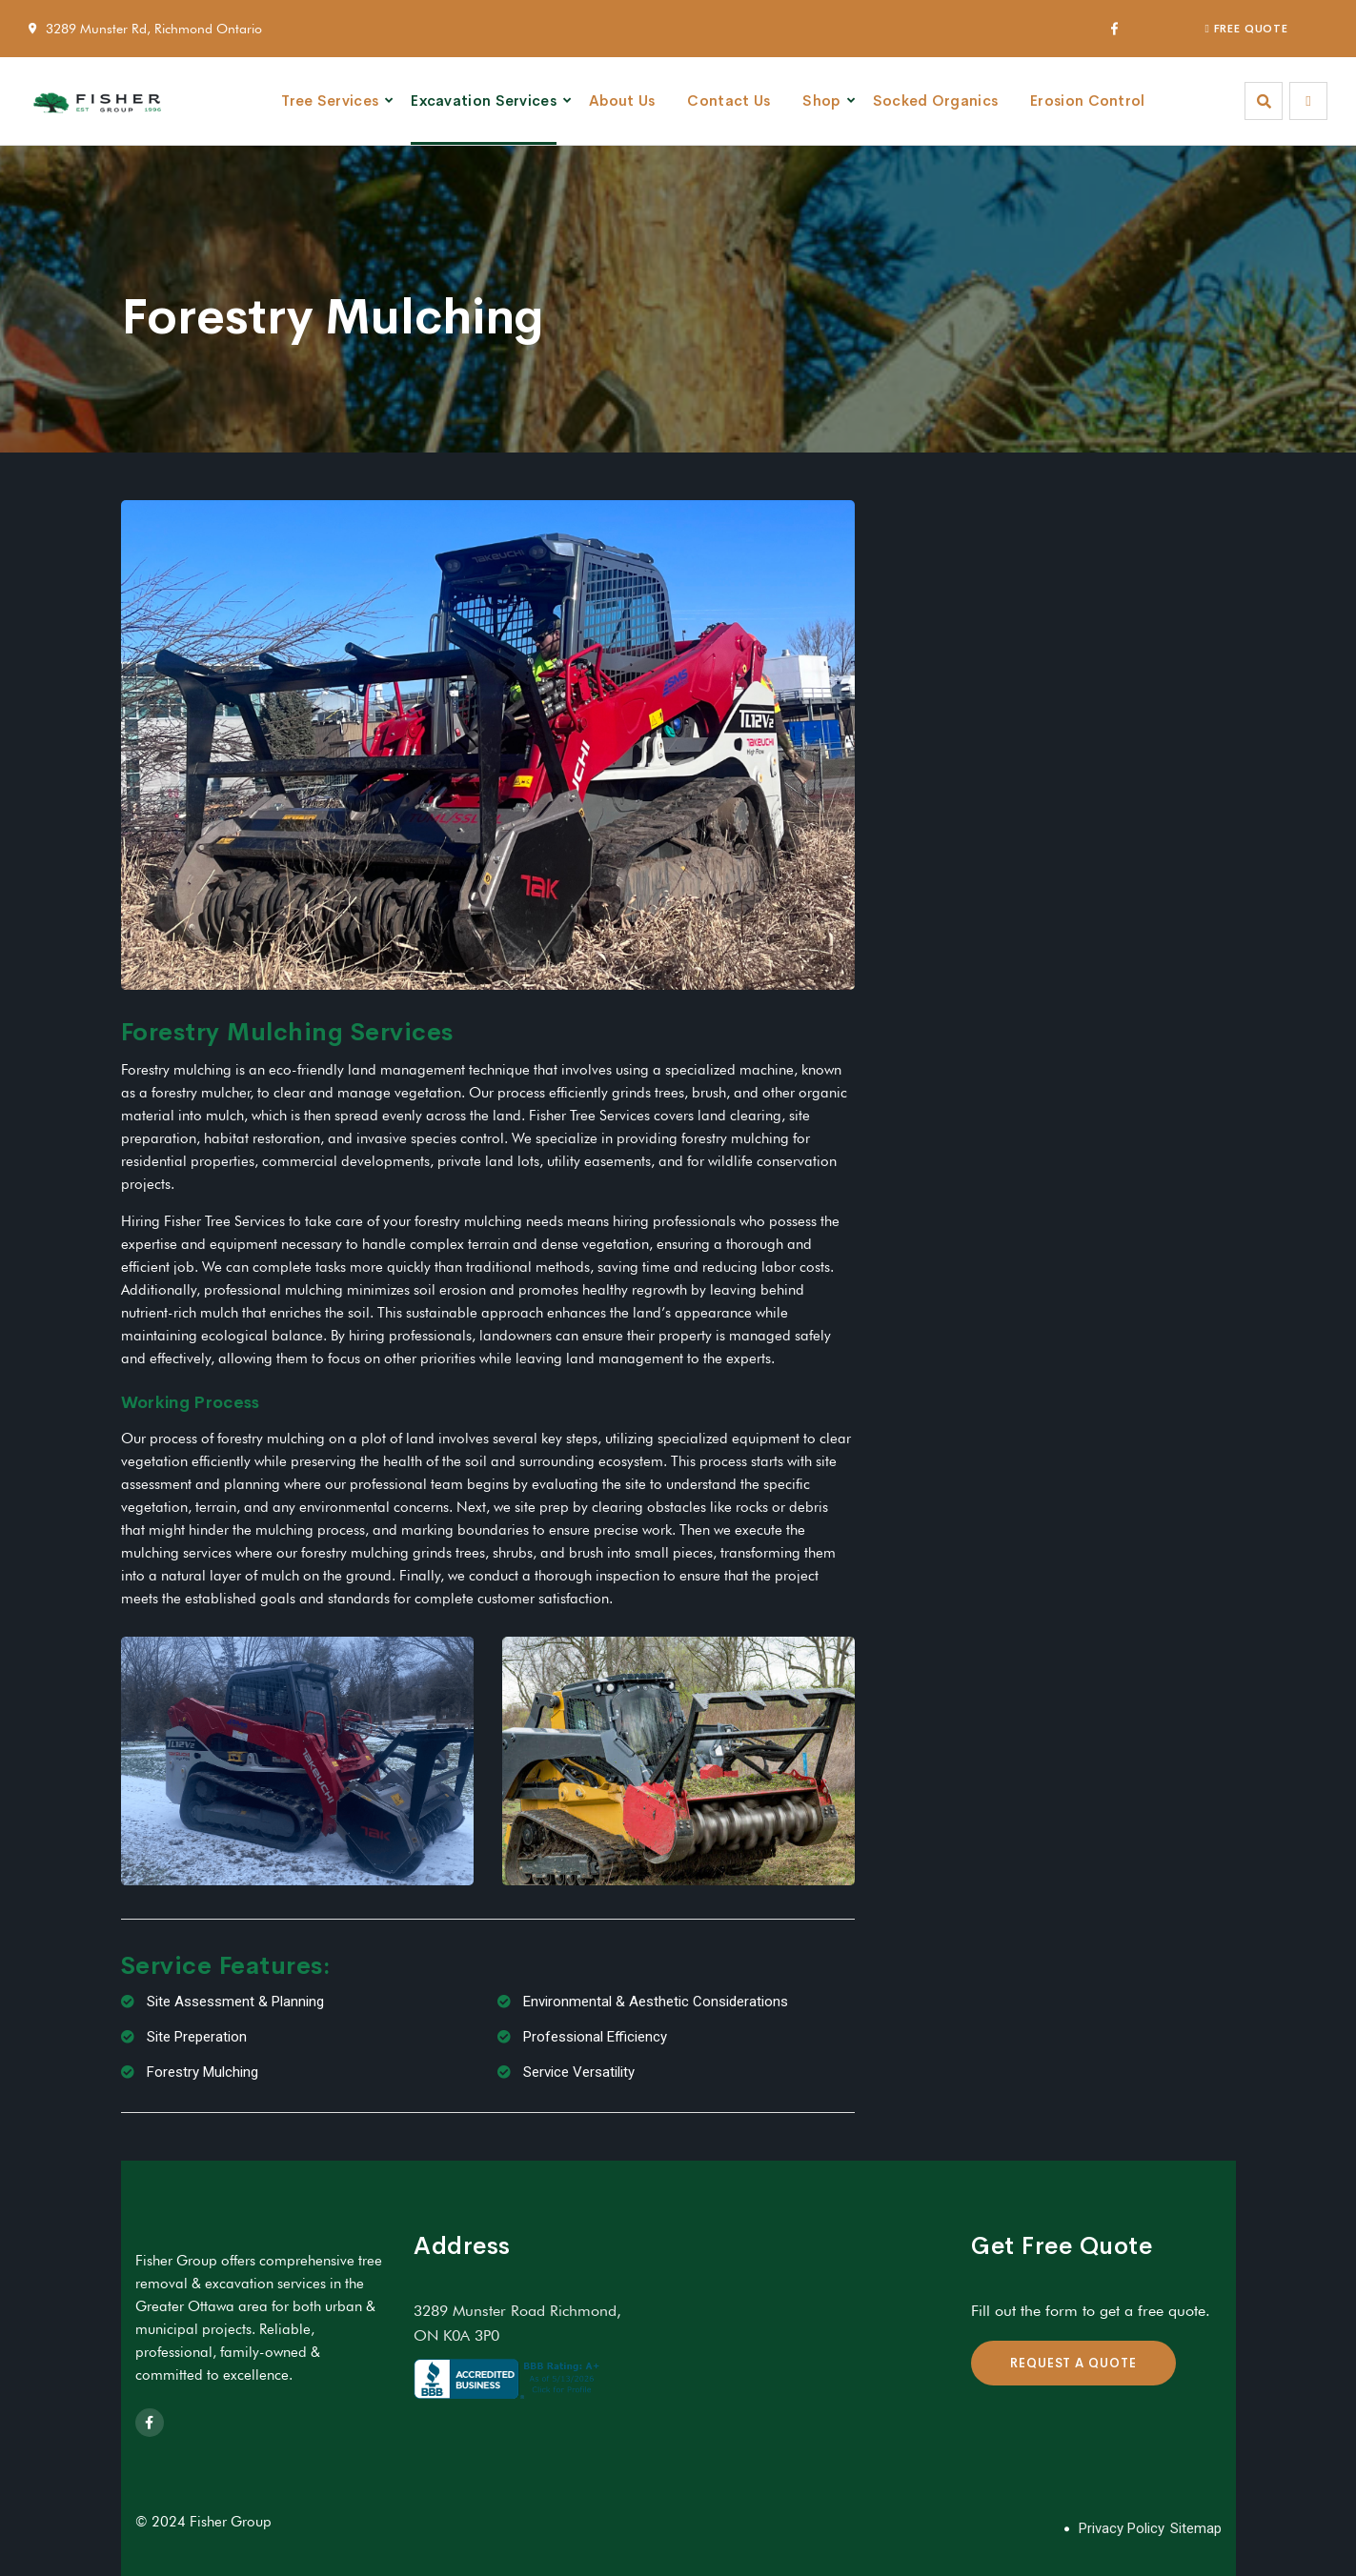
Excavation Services (484, 100)
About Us (622, 100)
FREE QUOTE (1246, 28)
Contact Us (728, 100)
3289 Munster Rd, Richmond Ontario (154, 28)
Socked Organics (936, 100)
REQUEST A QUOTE (1073, 2363)
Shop (821, 100)
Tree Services (329, 100)
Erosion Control (1087, 100)
